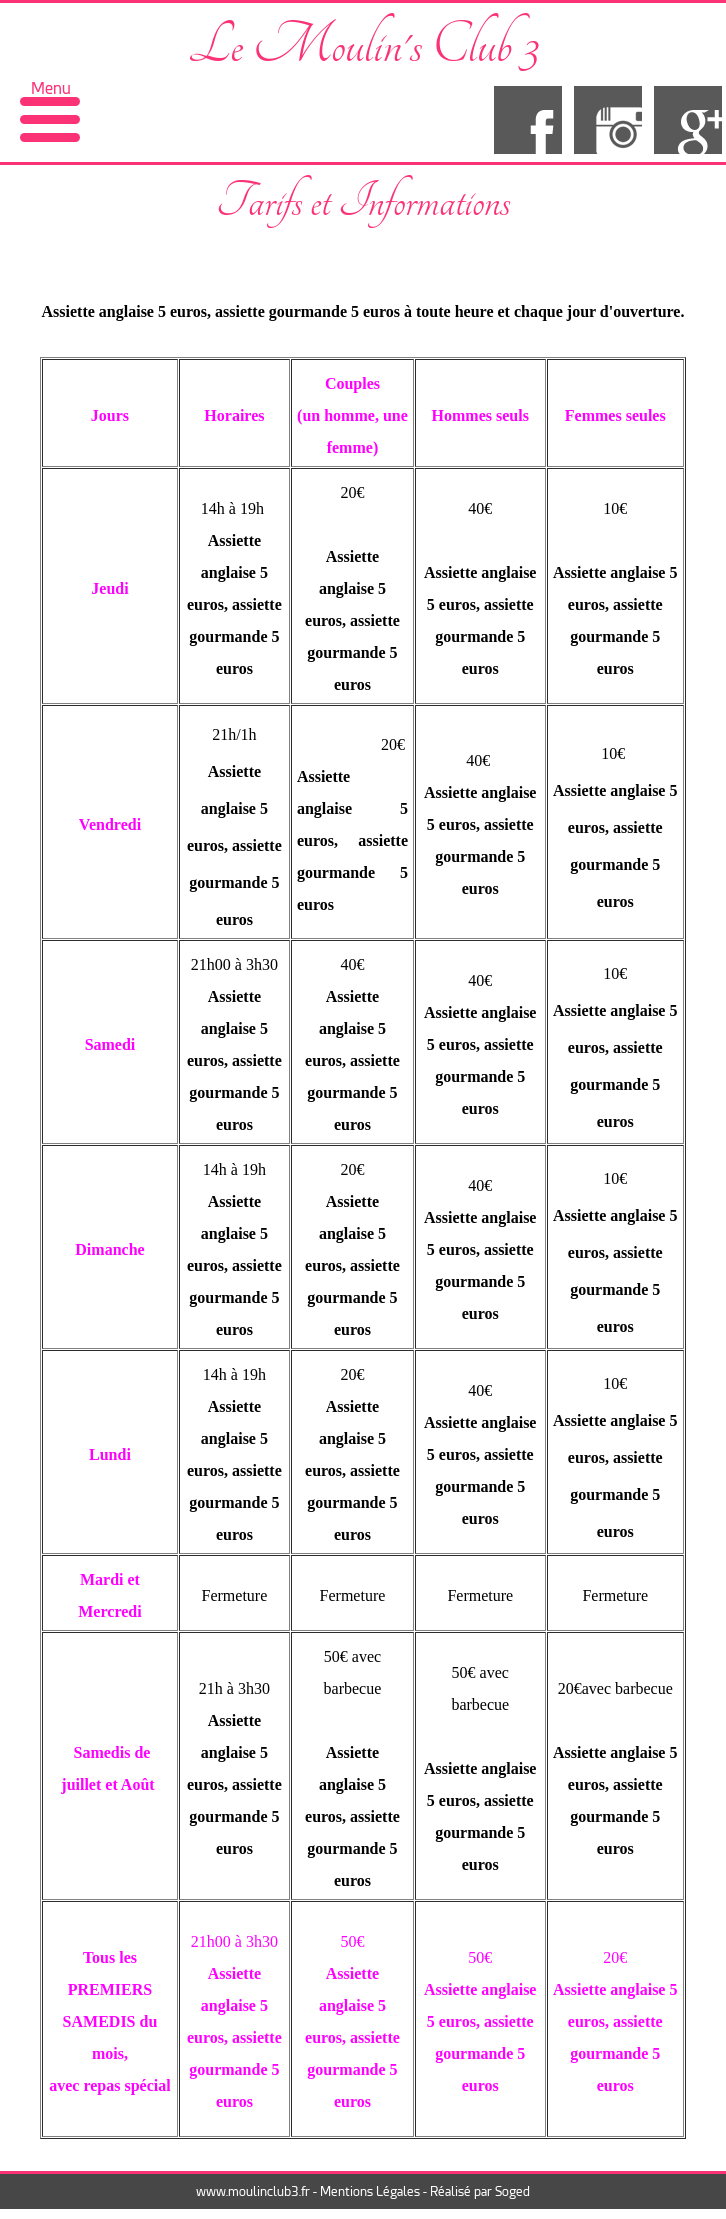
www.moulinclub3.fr (253, 2191)
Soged (512, 2191)
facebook (528, 120)
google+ (688, 120)
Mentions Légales (370, 2191)
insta (608, 120)
